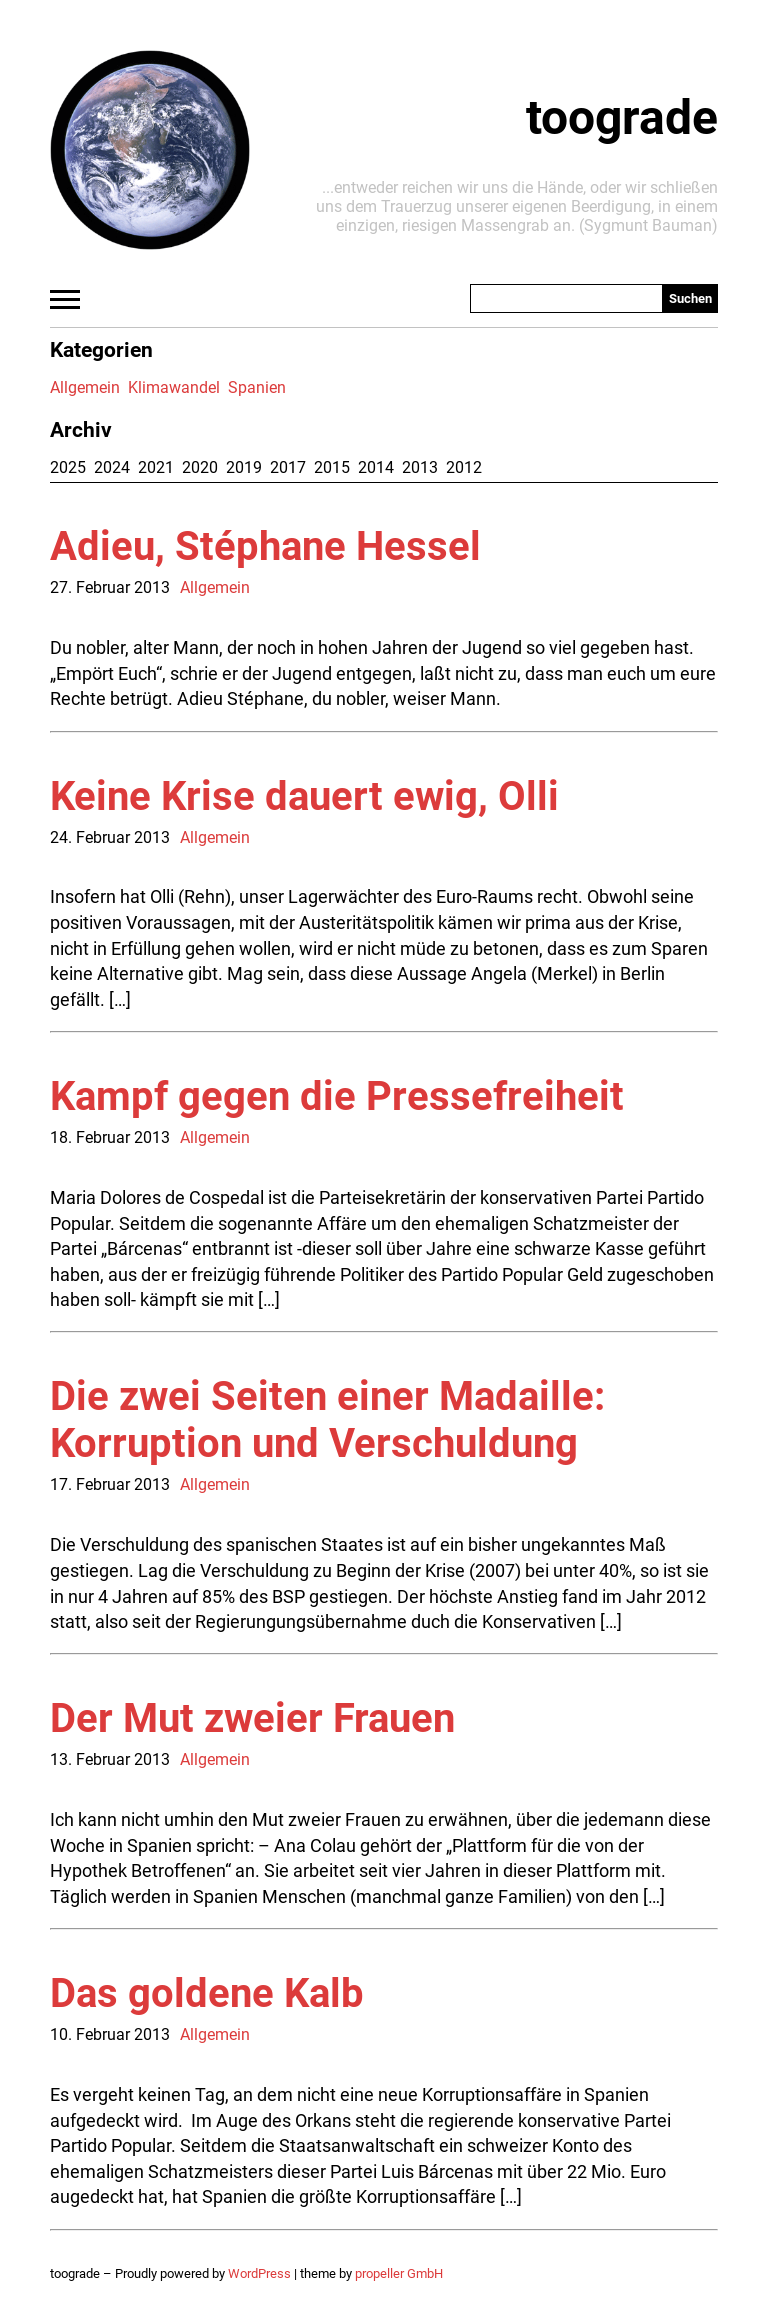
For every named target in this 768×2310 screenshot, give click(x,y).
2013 (420, 467)
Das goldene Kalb (207, 1993)
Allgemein (85, 387)
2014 (376, 467)
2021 (156, 467)
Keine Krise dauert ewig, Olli (304, 796)
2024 (112, 467)
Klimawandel (174, 387)
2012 (464, 467)
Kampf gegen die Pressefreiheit (337, 1096)
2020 (200, 467)
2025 (68, 467)
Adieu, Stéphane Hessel (265, 546)
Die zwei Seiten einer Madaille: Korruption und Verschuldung (327, 1420)
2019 (244, 467)
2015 (332, 467)
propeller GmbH (399, 2273)
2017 (288, 467)
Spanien (257, 387)
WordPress (259, 2273)
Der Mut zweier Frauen (252, 1718)
